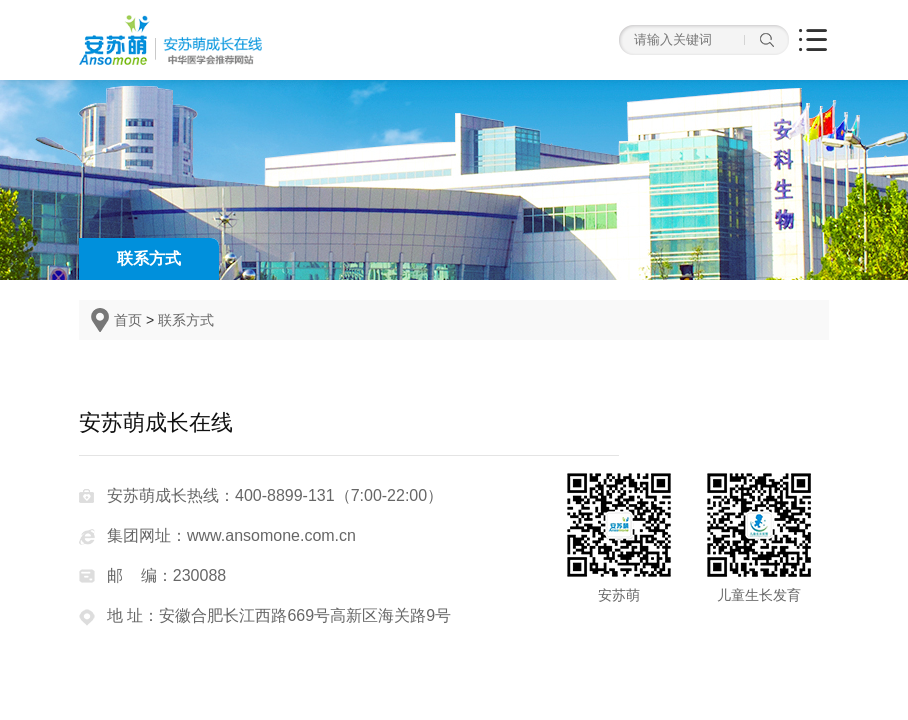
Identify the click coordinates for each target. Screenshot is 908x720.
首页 (128, 320)
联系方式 (149, 258)
